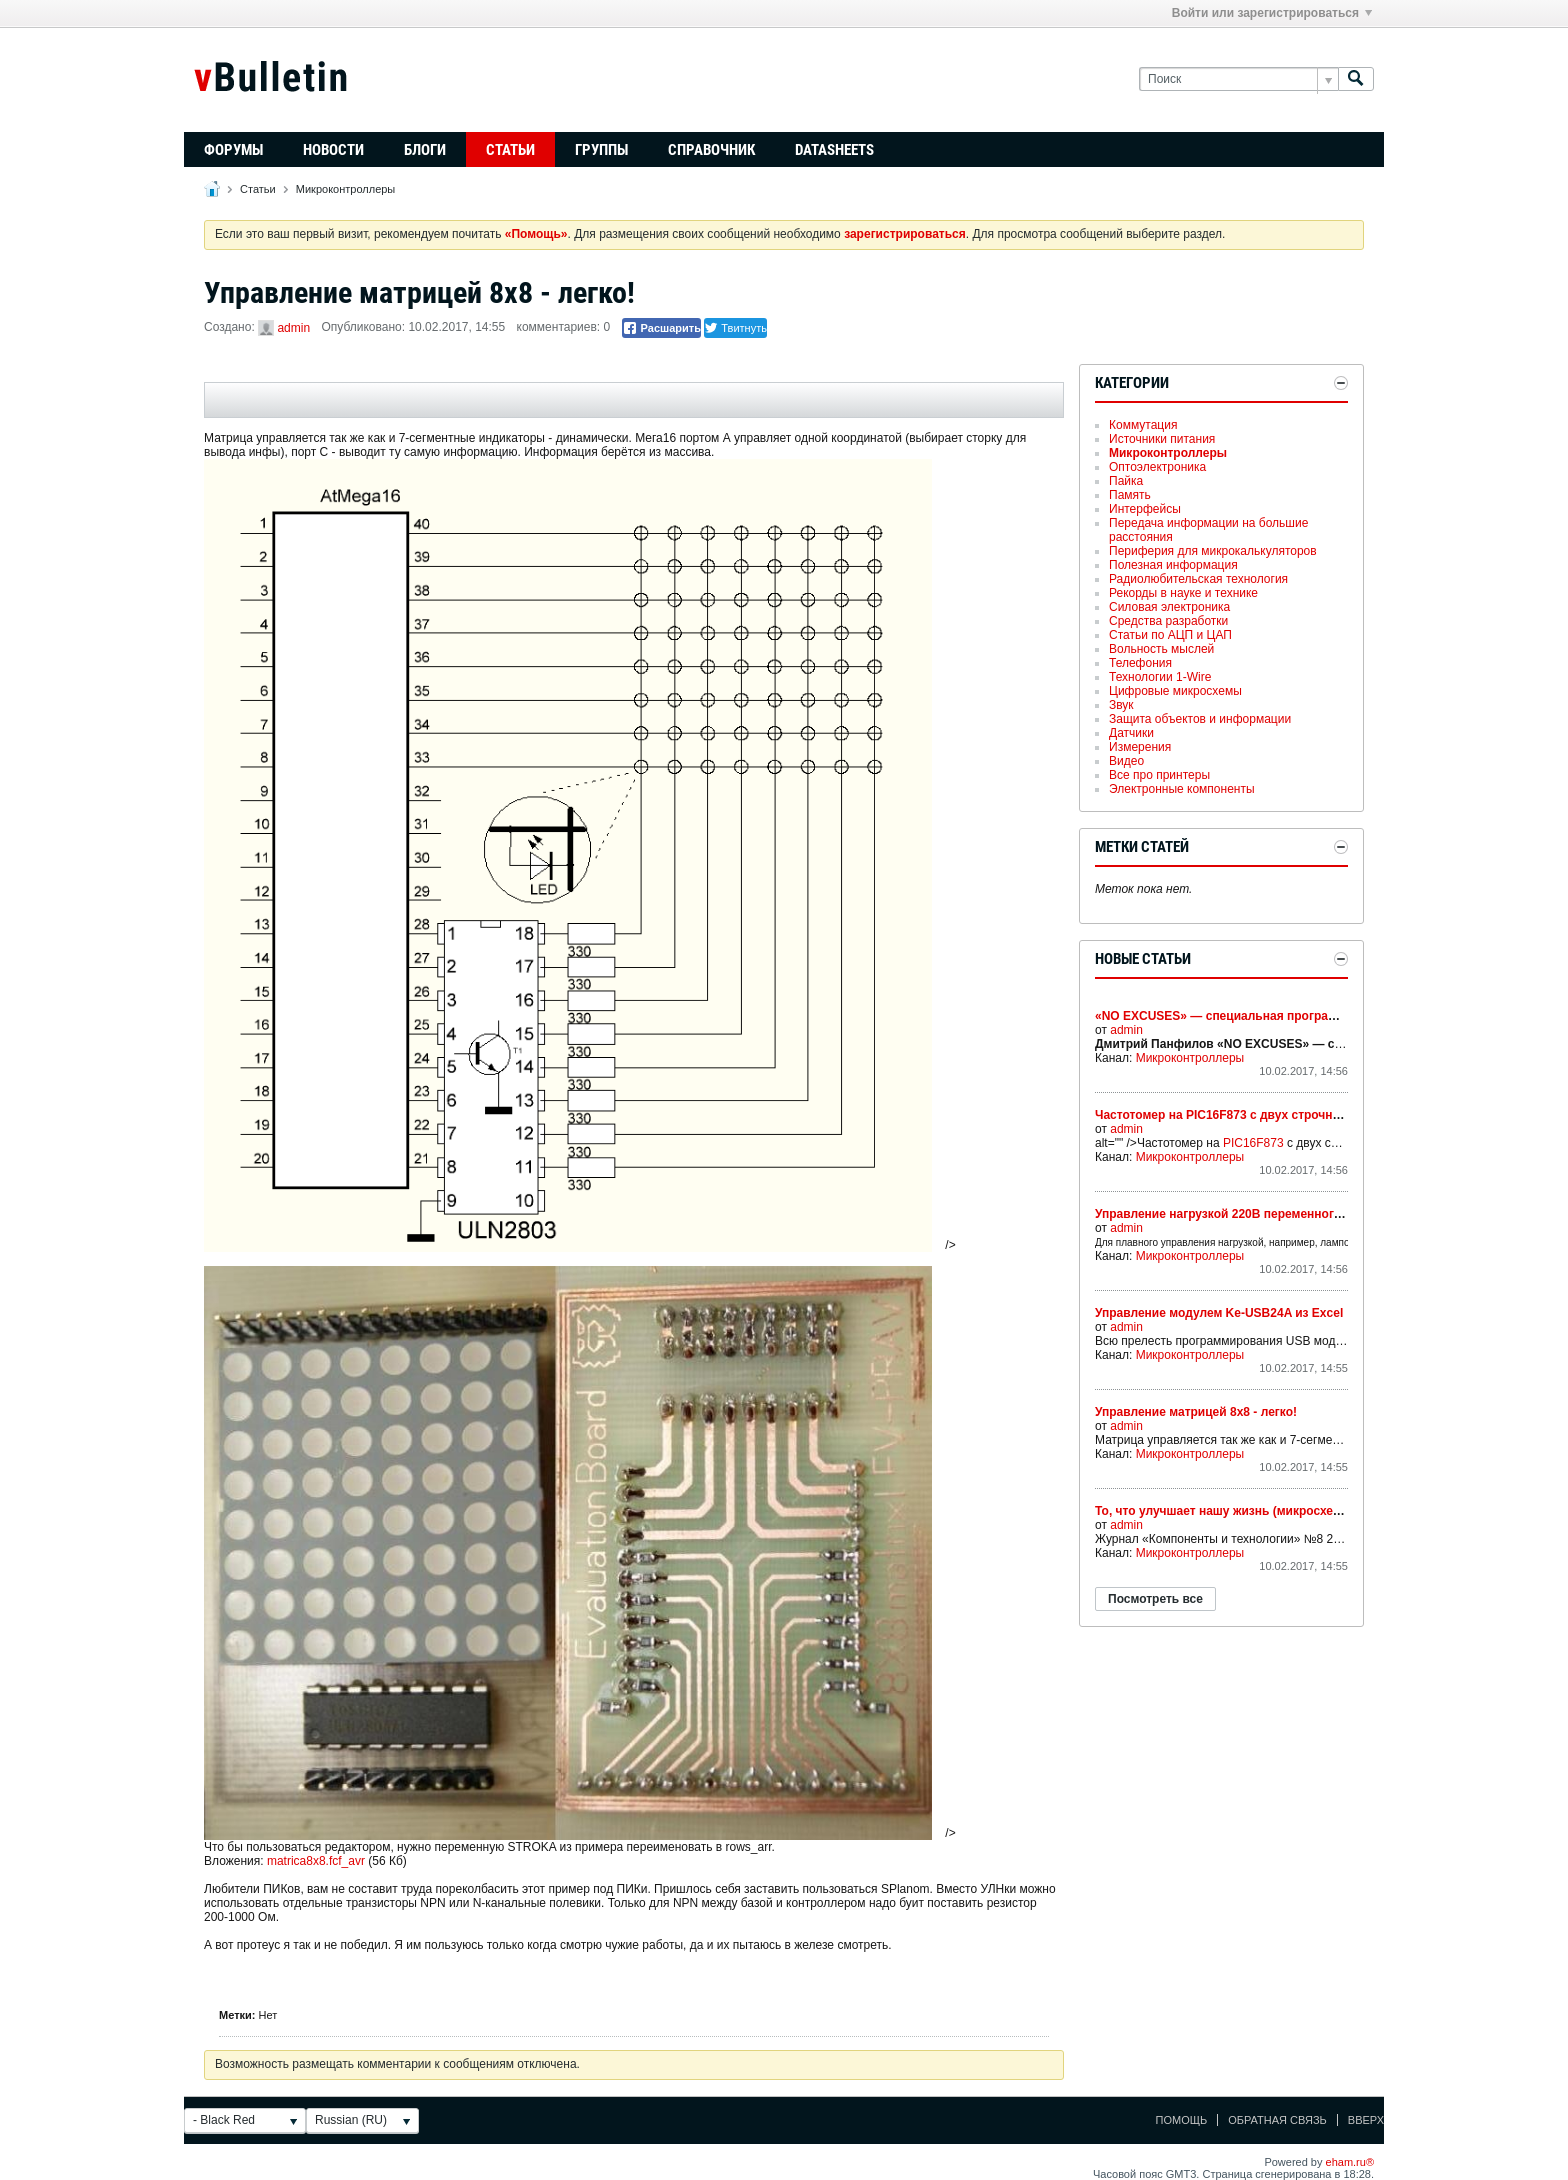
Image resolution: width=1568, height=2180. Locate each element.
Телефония (1140, 663)
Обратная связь (1277, 2120)
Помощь (1182, 2120)
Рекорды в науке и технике (1183, 593)
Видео (1126, 761)
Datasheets (834, 150)
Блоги (425, 150)
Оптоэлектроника (1157, 467)
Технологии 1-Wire (1160, 677)
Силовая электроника (1169, 607)
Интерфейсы (1145, 509)
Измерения (1140, 747)
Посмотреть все (1155, 1599)
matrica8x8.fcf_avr (316, 1861)
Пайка (1126, 481)
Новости (333, 150)
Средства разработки (1168, 621)
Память (1130, 495)
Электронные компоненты (1182, 789)
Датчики (1131, 733)
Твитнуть (735, 328)
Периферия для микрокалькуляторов (1213, 551)
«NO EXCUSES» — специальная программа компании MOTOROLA (1290, 1016)
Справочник (711, 150)
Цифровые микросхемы (1175, 691)
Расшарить (661, 328)
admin (293, 328)
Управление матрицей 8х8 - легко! (1196, 1412)
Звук (1121, 705)
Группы (601, 150)
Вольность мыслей (1161, 649)
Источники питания (1162, 439)
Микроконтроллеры (346, 189)
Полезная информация (1173, 565)
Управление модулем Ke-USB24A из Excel (1219, 1313)
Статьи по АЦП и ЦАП (1170, 635)
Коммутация (1143, 425)
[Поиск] (1238, 79)
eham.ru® (1350, 2162)
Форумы (233, 150)
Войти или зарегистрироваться (1272, 13)
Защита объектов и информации (1200, 719)
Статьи (510, 150)
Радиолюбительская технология (1198, 579)
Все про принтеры (1159, 775)
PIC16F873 (1253, 1143)
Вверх (1366, 2120)
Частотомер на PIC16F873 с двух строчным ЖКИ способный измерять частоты (1329, 1115)
